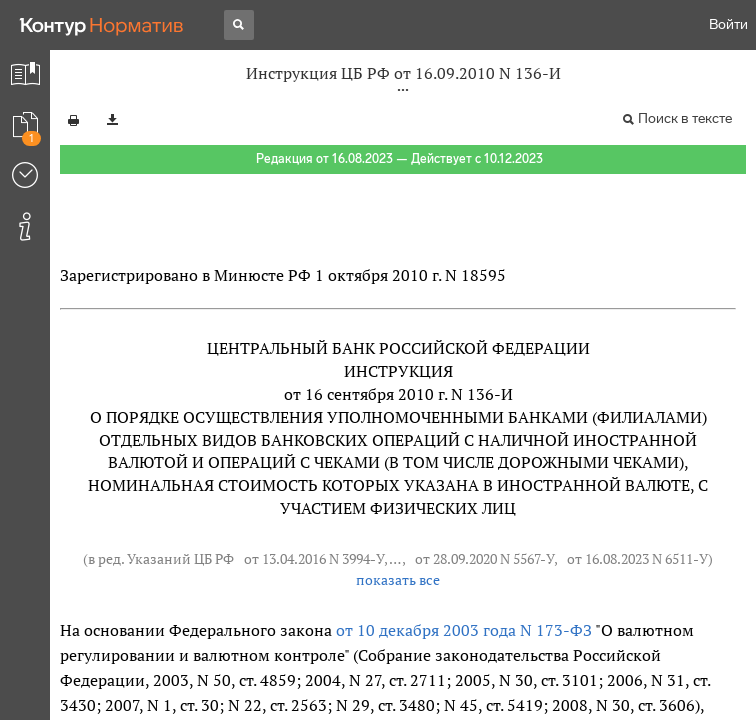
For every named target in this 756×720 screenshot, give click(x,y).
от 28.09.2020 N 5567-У (484, 558)
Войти (728, 24)
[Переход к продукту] (102, 25)
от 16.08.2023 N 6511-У (637, 558)
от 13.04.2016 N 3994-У (314, 558)
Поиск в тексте (685, 118)
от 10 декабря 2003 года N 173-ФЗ (464, 630)
